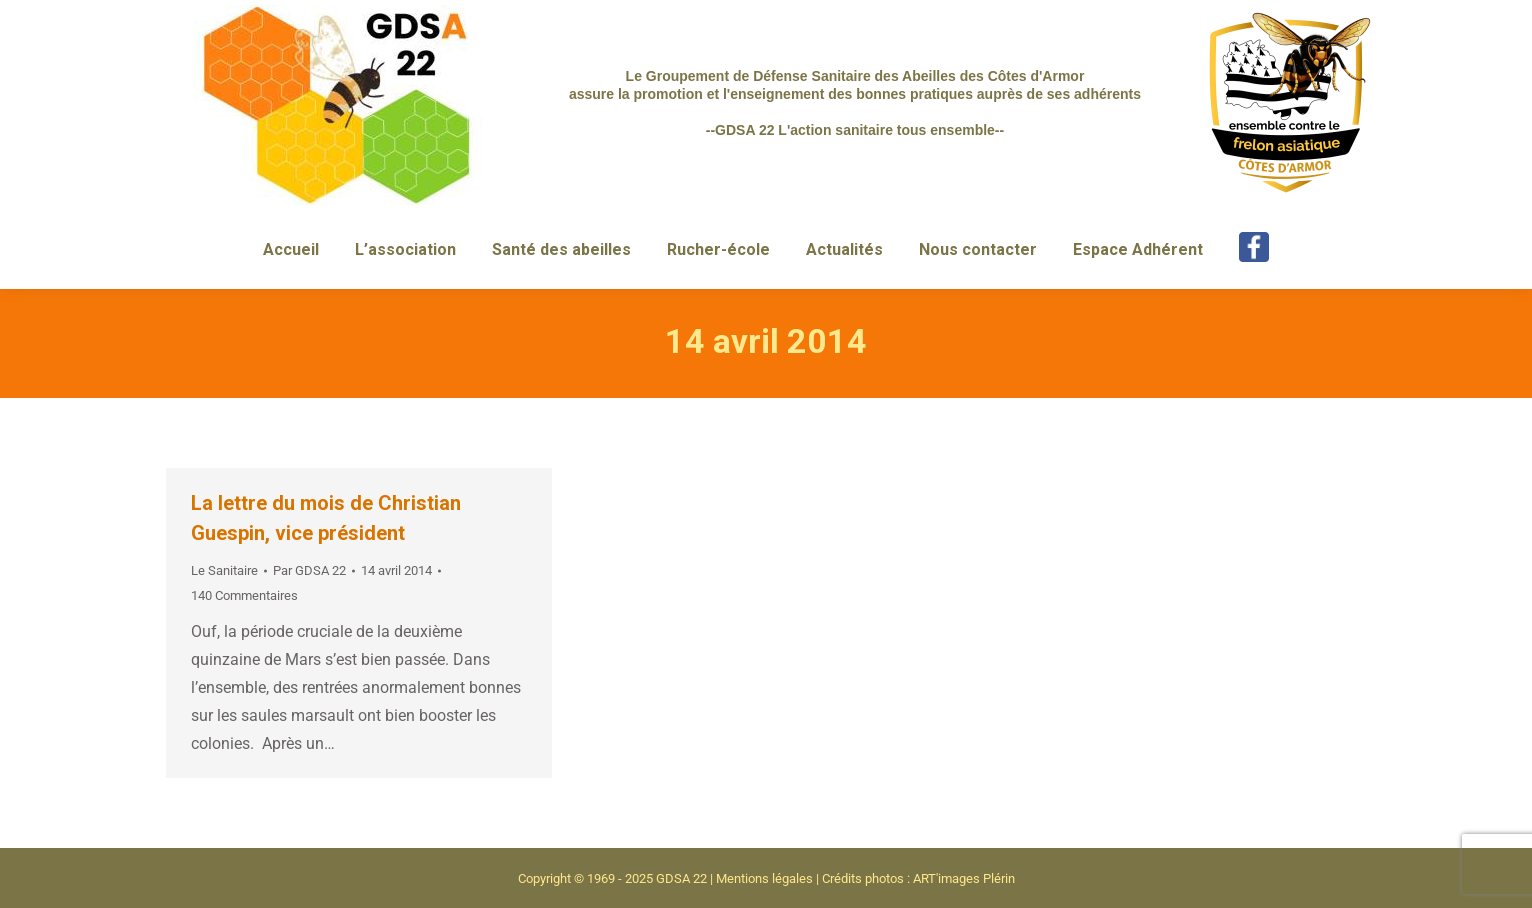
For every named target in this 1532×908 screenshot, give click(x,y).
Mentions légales (764, 878)
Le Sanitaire (224, 570)
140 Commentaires (244, 595)
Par (309, 570)
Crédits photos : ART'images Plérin (918, 878)
